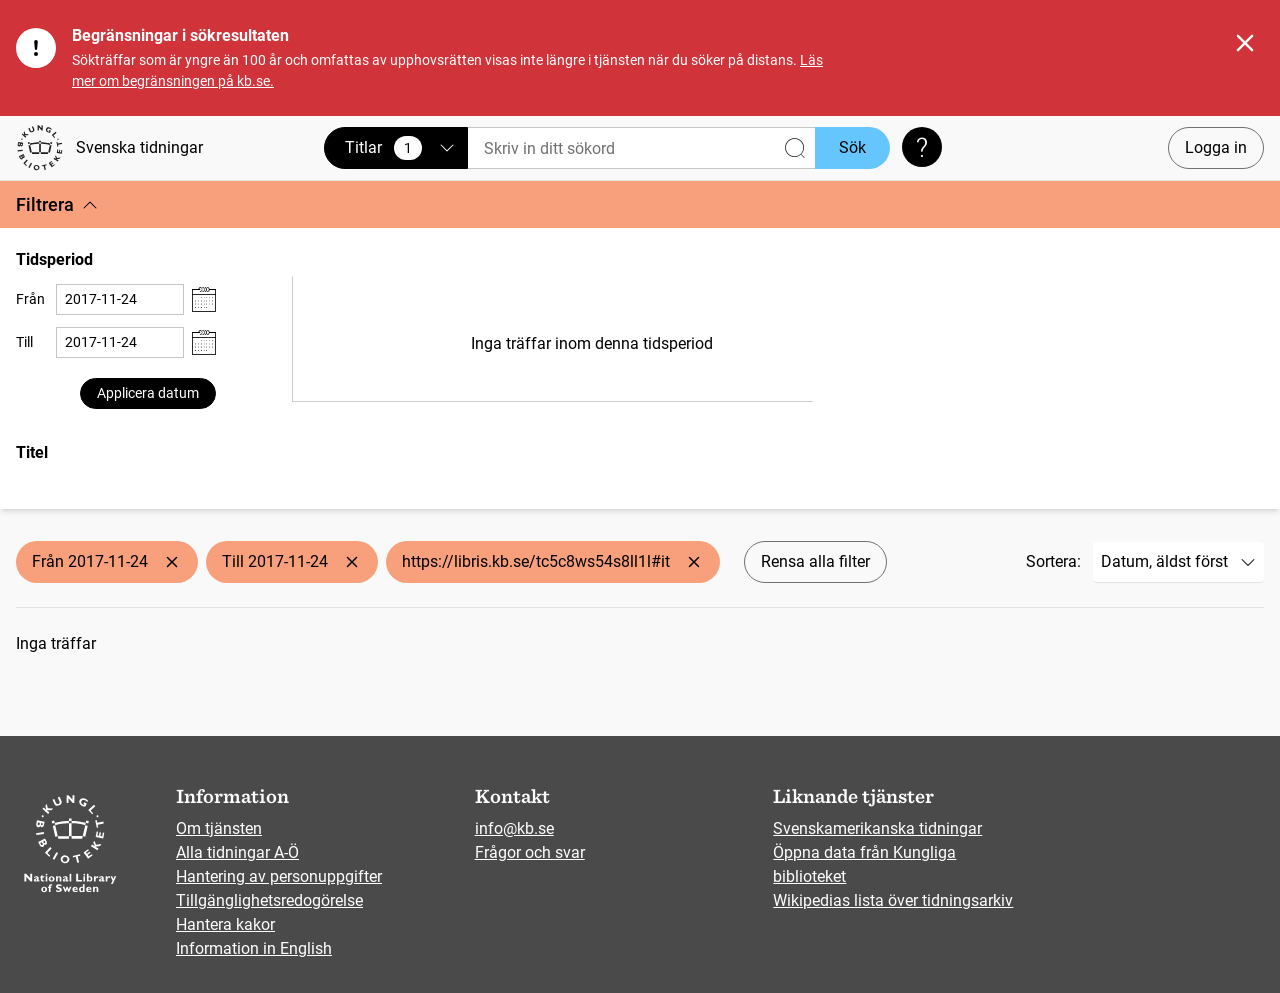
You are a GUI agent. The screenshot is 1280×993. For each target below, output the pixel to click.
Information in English (254, 948)
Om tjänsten (219, 828)
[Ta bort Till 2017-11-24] (352, 562)
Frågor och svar (530, 852)
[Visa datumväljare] (204, 299)
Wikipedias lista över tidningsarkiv (893, 900)
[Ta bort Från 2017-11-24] (172, 562)
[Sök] (641, 148)
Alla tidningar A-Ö (237, 852)
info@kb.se (514, 828)
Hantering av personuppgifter (279, 876)
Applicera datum (148, 393)
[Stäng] (1245, 43)
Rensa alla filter (815, 561)
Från (30, 299)
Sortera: (1053, 561)
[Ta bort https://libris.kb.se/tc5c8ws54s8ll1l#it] (694, 562)
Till (24, 342)
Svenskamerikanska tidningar (877, 828)
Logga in (1216, 147)
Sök (852, 147)
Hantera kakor (225, 924)
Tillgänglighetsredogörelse (269, 900)
